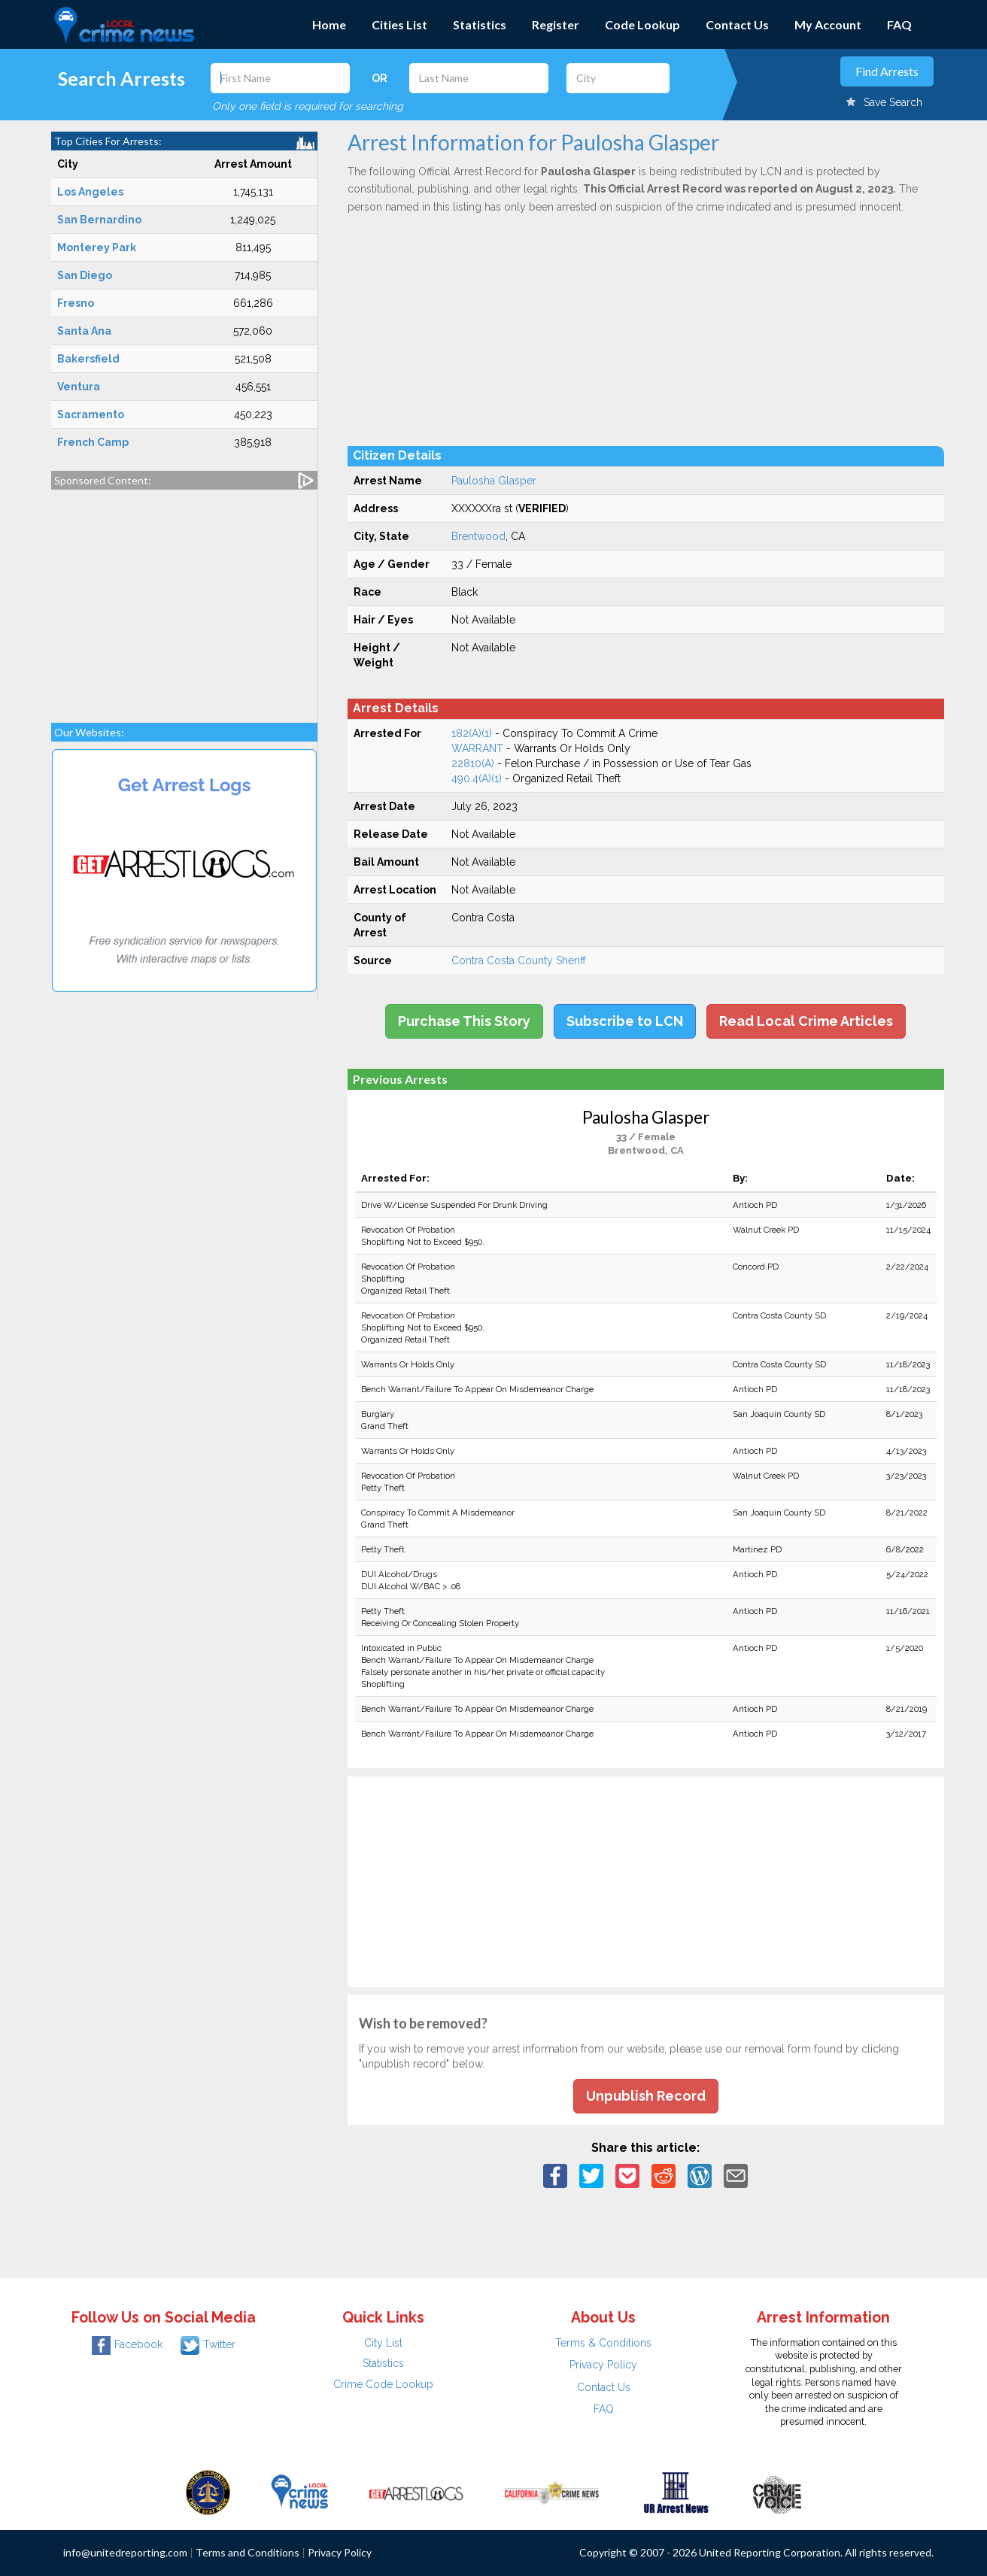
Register (555, 24)
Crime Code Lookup (383, 2384)
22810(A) (472, 763)
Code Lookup (642, 24)
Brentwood (478, 536)
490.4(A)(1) (476, 778)
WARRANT (477, 748)
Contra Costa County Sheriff (518, 960)
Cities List (399, 24)
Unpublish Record (646, 2096)
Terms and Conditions (247, 2552)
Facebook (127, 2344)
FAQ (899, 24)
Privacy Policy (603, 2365)
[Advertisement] (184, 598)
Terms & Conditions (603, 2343)
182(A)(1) (471, 733)
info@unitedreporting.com (125, 2552)
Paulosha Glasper (493, 481)
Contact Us (737, 24)
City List (383, 2343)
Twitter (208, 2344)
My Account (827, 24)
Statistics (479, 24)
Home (329, 24)
